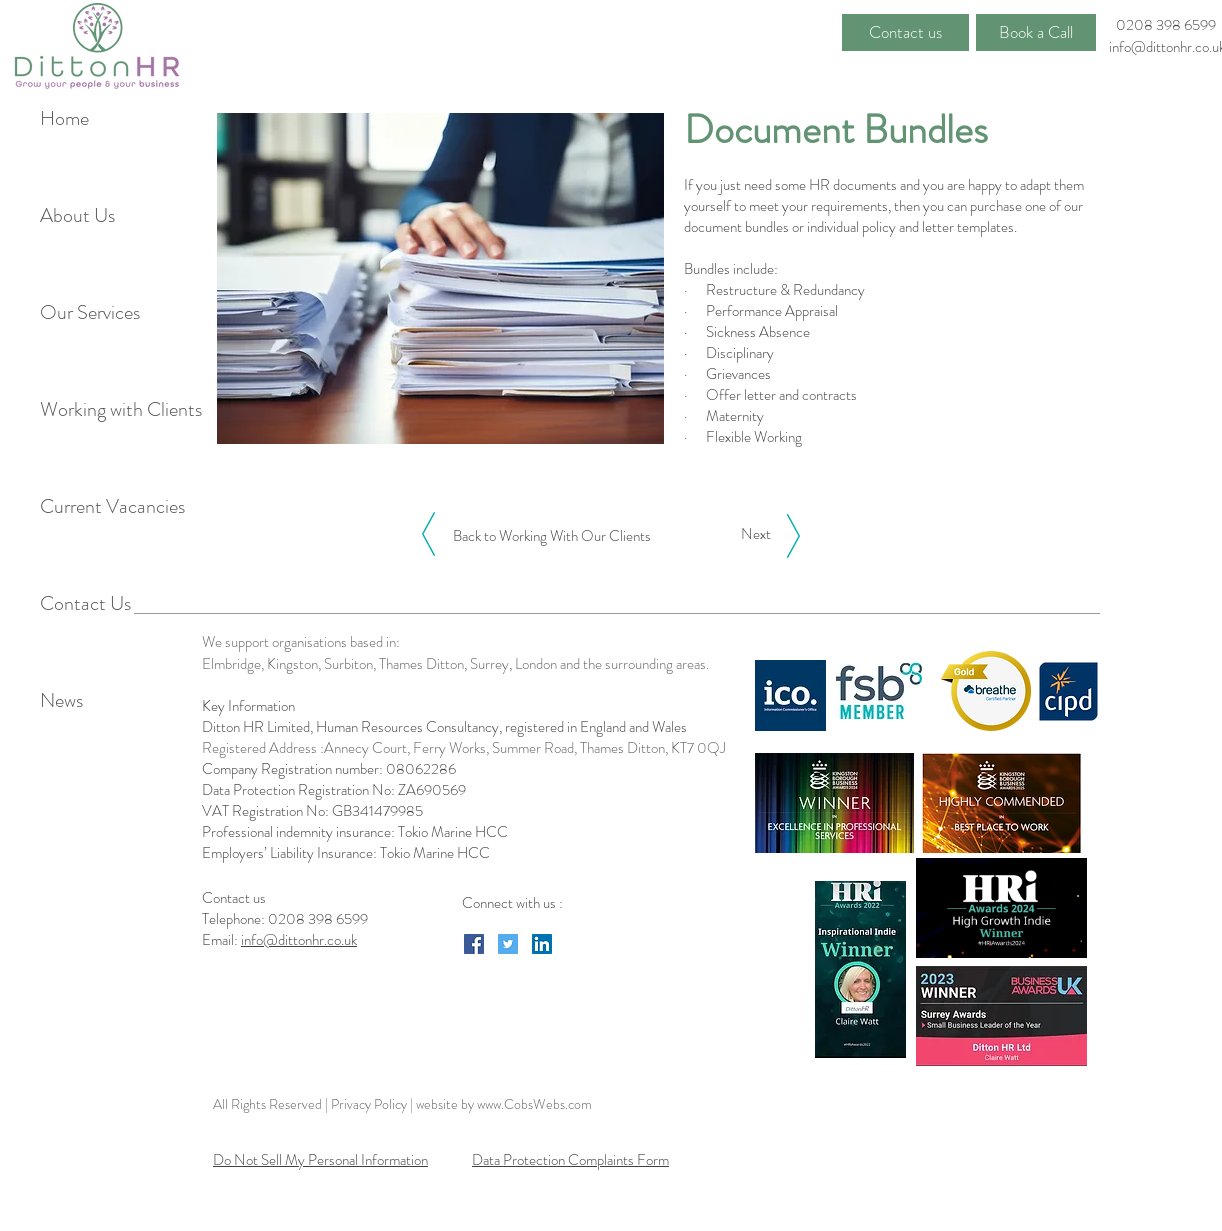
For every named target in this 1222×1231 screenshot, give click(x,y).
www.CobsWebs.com (534, 1104)
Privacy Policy (370, 1104)
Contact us (235, 898)
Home (64, 118)
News (61, 700)
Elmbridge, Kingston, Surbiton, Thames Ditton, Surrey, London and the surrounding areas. (455, 664)
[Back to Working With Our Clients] (552, 536)
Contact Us (85, 603)
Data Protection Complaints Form (570, 1160)
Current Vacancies (108, 506)
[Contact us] (905, 32)
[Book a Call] (1036, 32)
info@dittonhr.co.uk (299, 940)
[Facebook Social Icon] (474, 944)
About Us (77, 215)
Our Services (90, 312)
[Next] (755, 534)
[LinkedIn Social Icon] (542, 944)
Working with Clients (108, 409)
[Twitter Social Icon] (508, 944)
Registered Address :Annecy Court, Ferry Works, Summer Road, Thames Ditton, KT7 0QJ (464, 748)
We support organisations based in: (301, 642)
